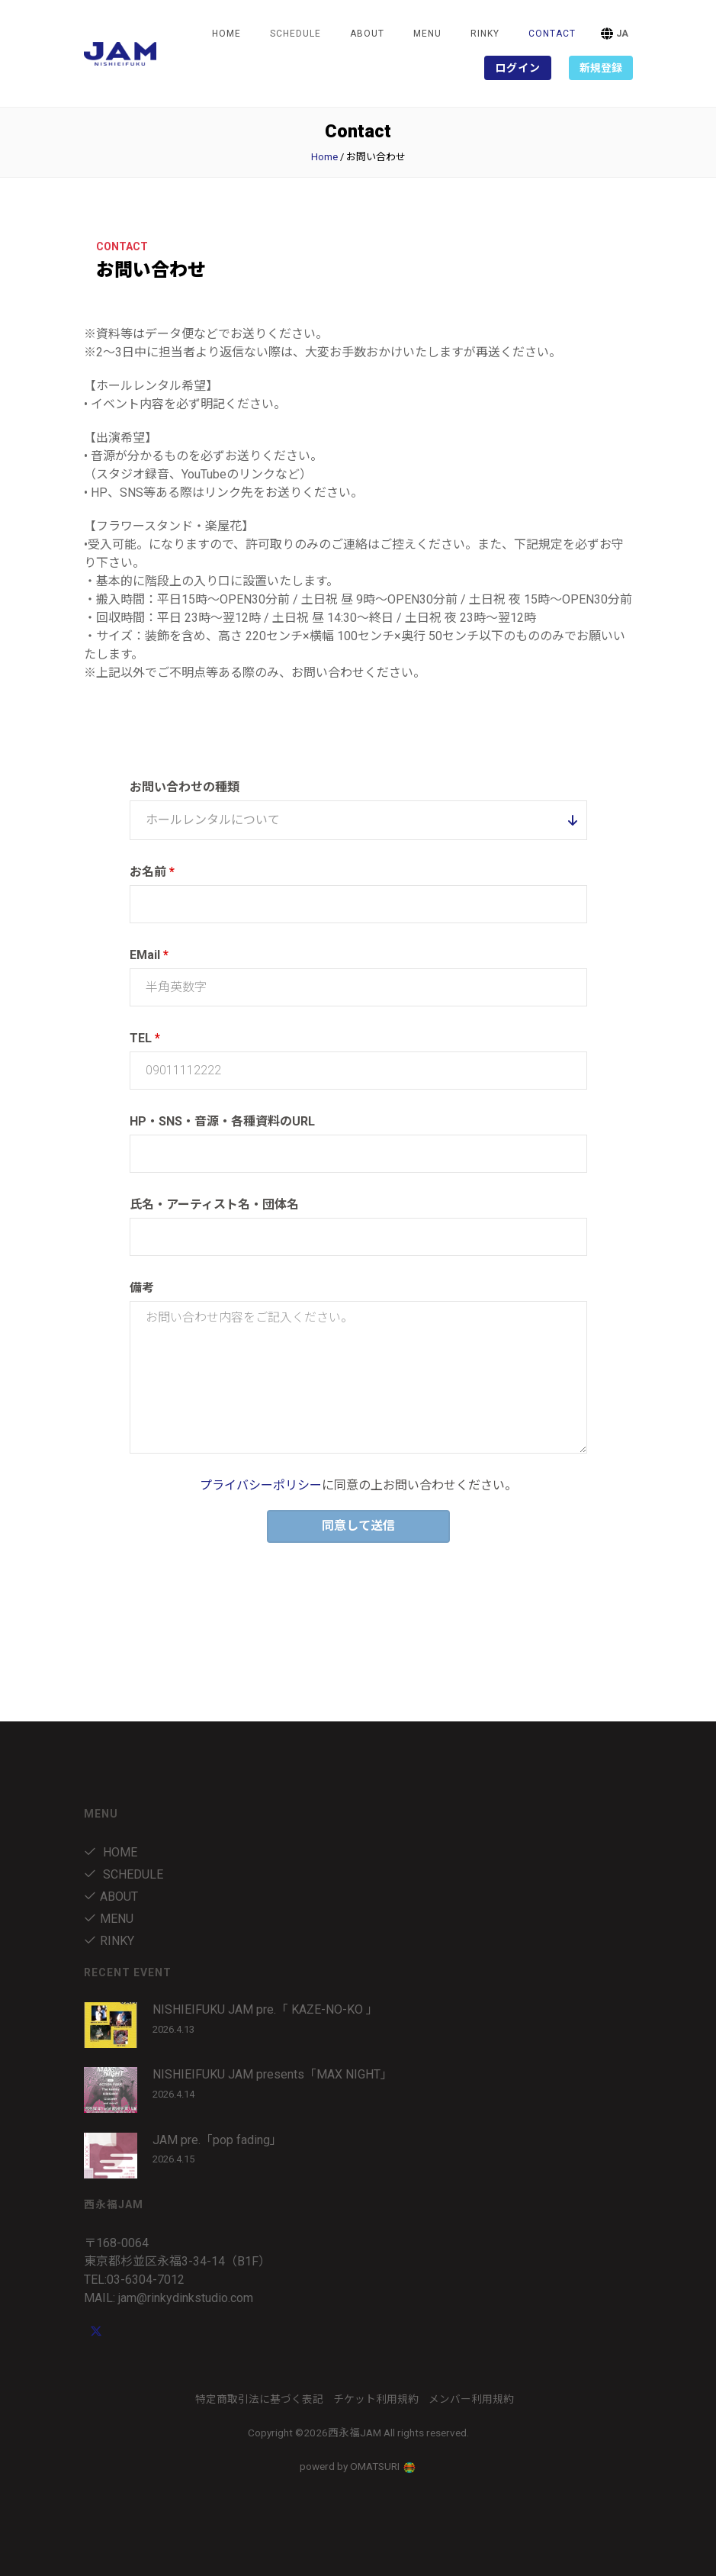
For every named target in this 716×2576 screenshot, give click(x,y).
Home (226, 33)
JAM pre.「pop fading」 (217, 2140)
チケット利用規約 (376, 2399)
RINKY (484, 33)
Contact (552, 33)
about (367, 33)
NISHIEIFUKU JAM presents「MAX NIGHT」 (273, 2074)
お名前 (152, 872)
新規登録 (601, 68)
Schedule (123, 1874)
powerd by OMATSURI (358, 2466)
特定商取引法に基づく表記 (259, 2399)
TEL (145, 1038)
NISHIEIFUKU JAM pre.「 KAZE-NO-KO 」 (265, 2009)
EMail (149, 955)
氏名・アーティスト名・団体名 (214, 1204)
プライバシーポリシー (261, 1485)
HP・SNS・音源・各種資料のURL (222, 1121)
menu (427, 33)
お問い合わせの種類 (184, 787)
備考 (142, 1287)
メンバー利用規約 (471, 2399)
